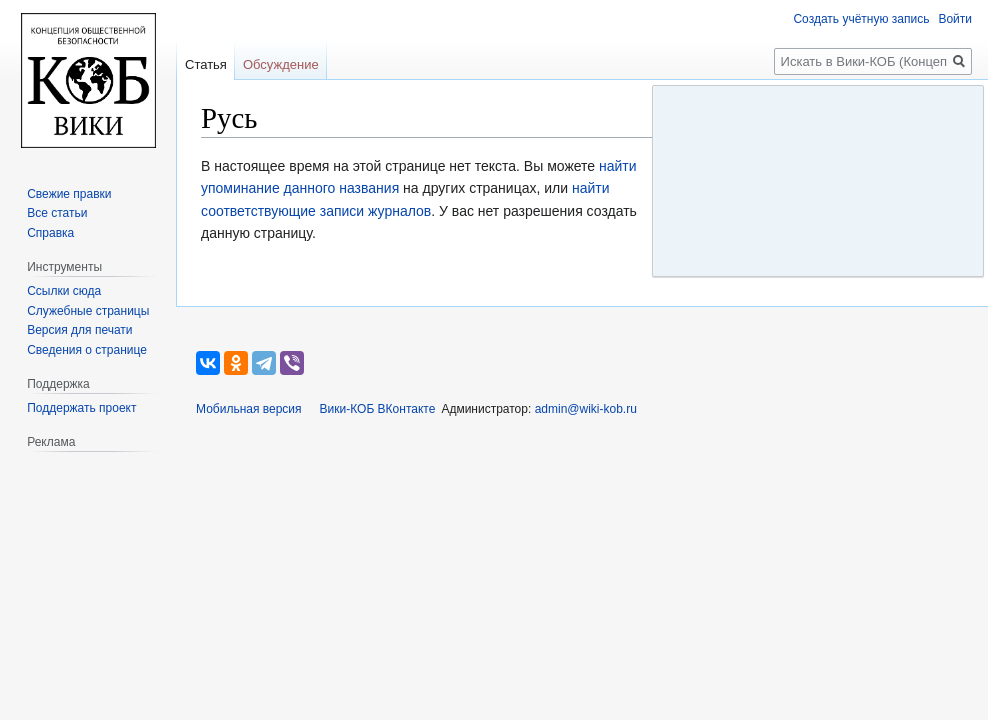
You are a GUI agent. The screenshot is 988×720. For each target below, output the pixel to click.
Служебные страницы (88, 311)
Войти (955, 19)
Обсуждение (281, 64)
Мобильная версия (249, 409)
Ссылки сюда (64, 291)
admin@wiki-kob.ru (586, 409)
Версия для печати (79, 330)
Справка (50, 233)
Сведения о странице (87, 350)
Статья (206, 64)
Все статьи (57, 213)
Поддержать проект (81, 408)
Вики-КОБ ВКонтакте (378, 409)
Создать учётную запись (861, 19)
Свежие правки (69, 194)
